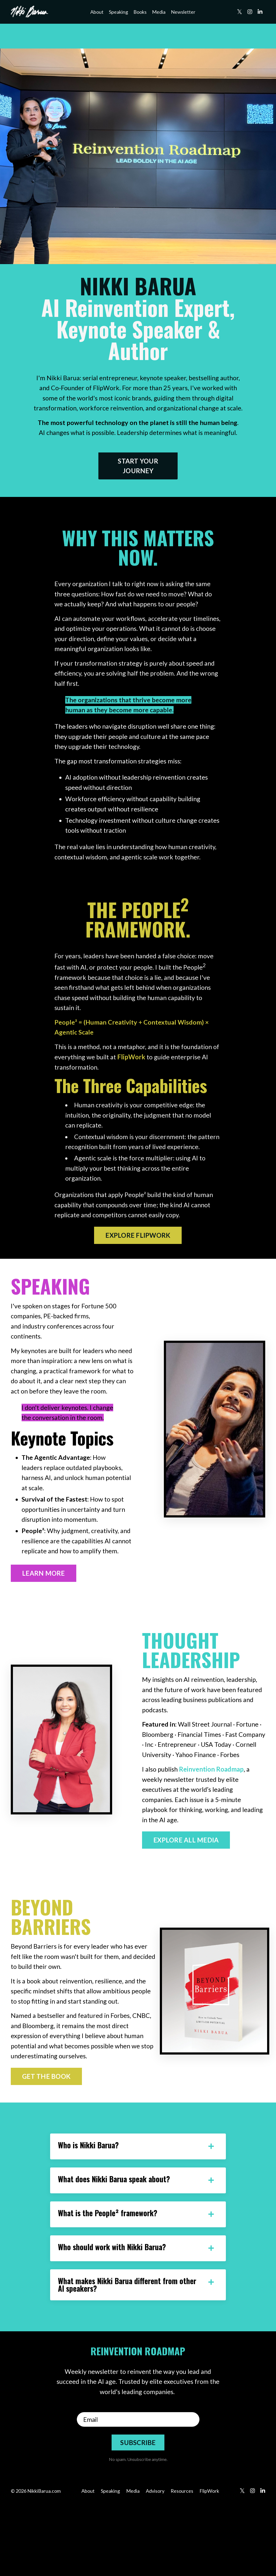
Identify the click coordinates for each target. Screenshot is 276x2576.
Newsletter (183, 12)
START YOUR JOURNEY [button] (138, 478)
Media (158, 12)
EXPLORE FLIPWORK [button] (137, 1270)
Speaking (118, 12)
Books (140, 12)
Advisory (155, 2562)
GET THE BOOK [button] (46, 2144)
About (97, 12)
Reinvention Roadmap (212, 1833)
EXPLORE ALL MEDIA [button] (186, 1905)
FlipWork (141, 1079)
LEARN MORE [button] (43, 1635)
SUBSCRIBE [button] (138, 2514)
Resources (182, 2562)
